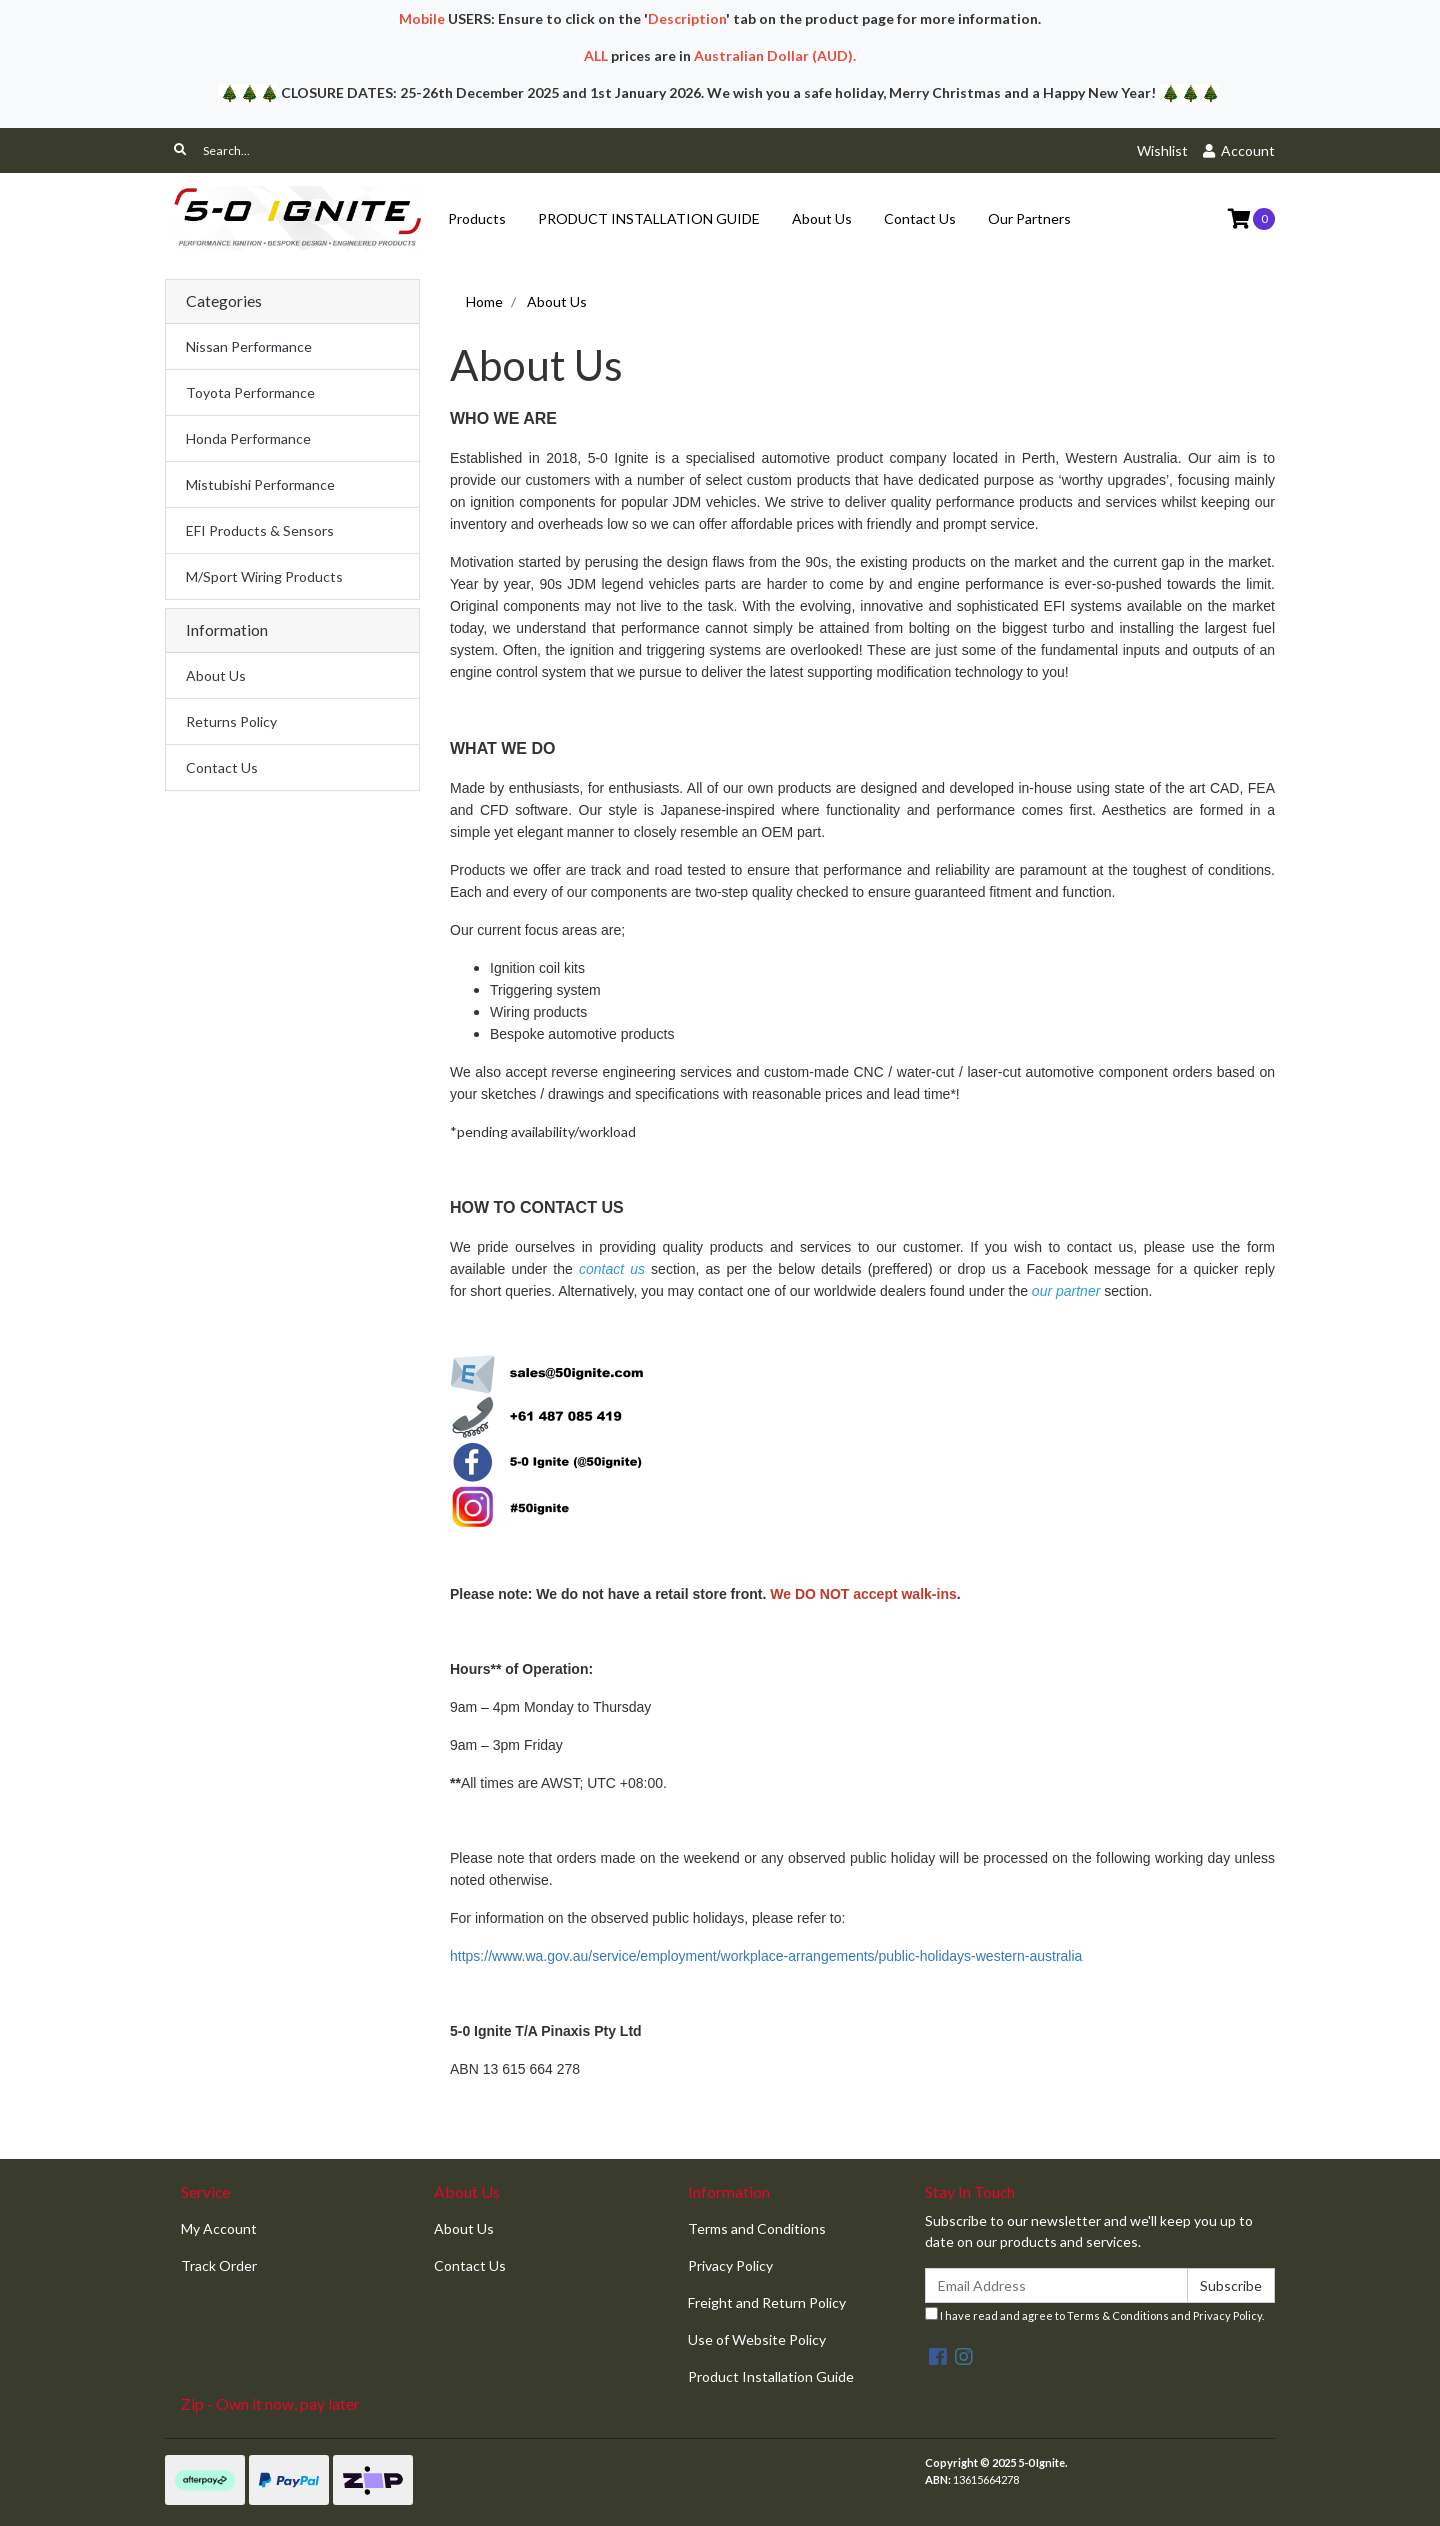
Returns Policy (231, 721)
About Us (822, 218)
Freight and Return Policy (767, 2302)
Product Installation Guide (771, 2376)
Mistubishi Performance (260, 484)
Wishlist (1162, 150)
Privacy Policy (730, 2265)
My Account (219, 2228)
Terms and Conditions (757, 2228)
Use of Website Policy (757, 2339)
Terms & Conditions (1118, 2315)
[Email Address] (1056, 2285)
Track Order (219, 2265)
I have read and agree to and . (1094, 2314)
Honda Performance (248, 438)
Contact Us (920, 218)
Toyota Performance (250, 392)
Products (477, 218)
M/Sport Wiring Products (264, 576)
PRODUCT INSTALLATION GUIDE (649, 218)
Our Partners (1029, 218)
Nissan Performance (249, 346)
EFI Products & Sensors (260, 530)
